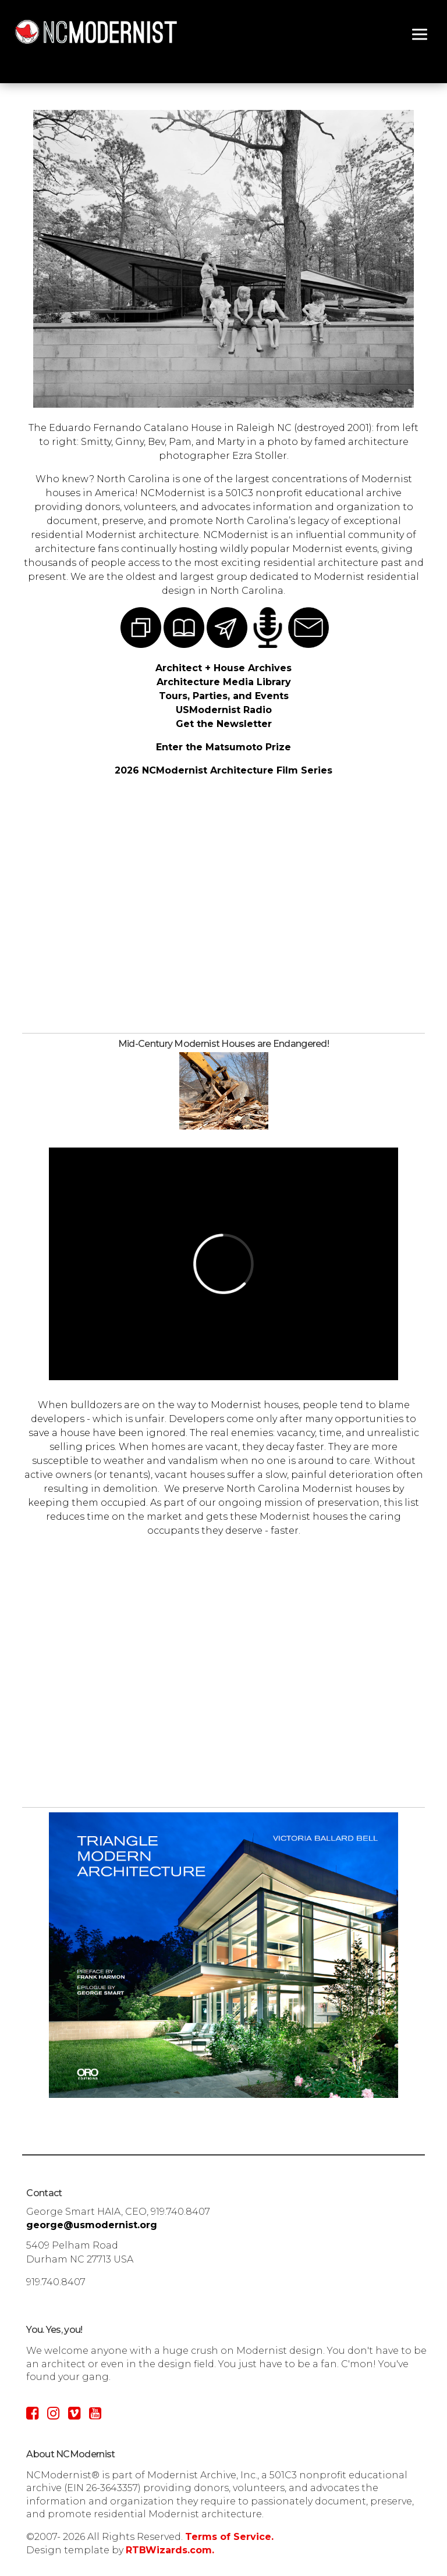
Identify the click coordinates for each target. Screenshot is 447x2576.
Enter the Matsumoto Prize (223, 747)
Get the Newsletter (224, 723)
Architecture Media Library (224, 681)
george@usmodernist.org (91, 2225)
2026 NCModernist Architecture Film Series (223, 770)
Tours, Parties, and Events (224, 695)
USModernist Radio (224, 709)
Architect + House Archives (223, 668)
